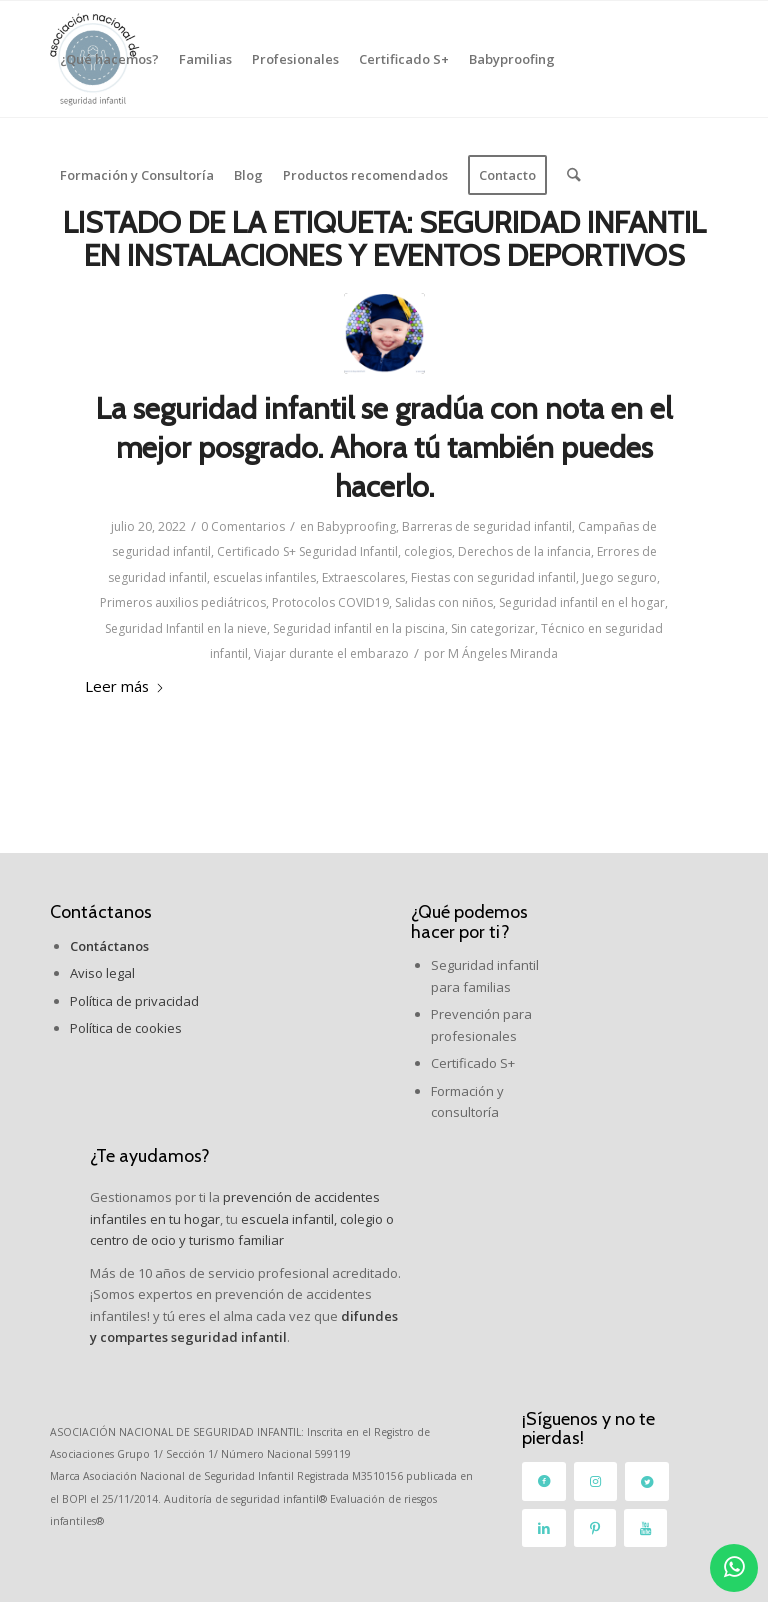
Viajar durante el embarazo (331, 653)
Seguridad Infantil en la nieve (186, 628)
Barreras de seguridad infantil (487, 526)
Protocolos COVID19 (330, 602)
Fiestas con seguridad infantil (493, 577)
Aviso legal (102, 973)
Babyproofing (356, 526)
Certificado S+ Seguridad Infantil (307, 551)
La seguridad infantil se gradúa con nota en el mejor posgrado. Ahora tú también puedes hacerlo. (384, 447)
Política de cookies (126, 1028)
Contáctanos (101, 912)
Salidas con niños (444, 602)
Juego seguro (619, 577)
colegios (428, 551)
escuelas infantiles (264, 577)
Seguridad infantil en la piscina (359, 628)
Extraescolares (363, 577)
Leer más (125, 686)
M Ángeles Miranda (503, 653)
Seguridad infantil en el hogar (582, 602)
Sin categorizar (493, 628)
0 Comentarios (243, 526)
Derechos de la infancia (524, 551)
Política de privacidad (134, 1001)
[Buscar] (573, 175)
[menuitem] (109, 59)
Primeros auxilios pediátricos (183, 602)
